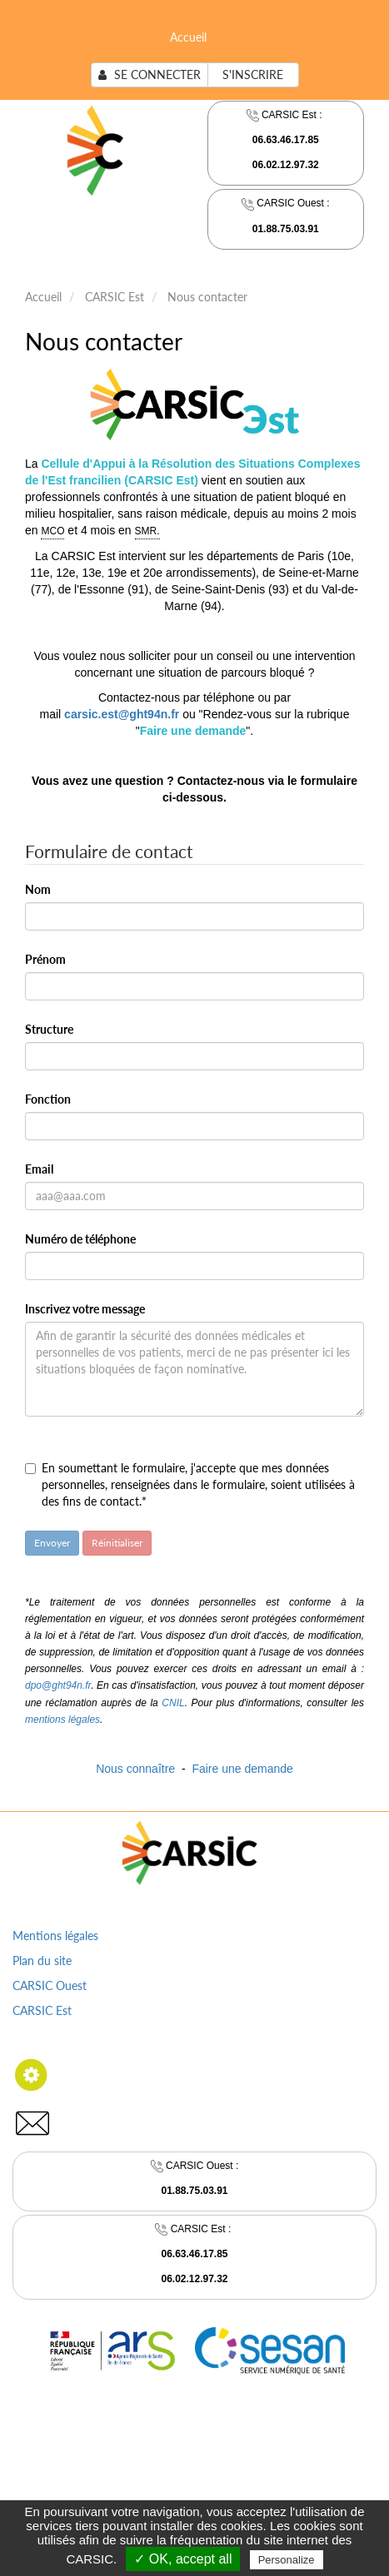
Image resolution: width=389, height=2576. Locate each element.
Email (39, 1169)
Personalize (286, 2560)
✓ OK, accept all (183, 2559)
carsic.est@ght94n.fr (121, 714)
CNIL (173, 1703)
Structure (49, 1029)
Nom (38, 889)
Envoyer (52, 1542)
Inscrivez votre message (85, 1309)
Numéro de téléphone (80, 1239)
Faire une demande (242, 1768)
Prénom (45, 959)
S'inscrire (252, 74)
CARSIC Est (114, 297)
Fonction (48, 1099)
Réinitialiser (117, 1542)
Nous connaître (135, 1768)
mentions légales (62, 1719)
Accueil (188, 37)
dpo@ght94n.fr (58, 1685)
